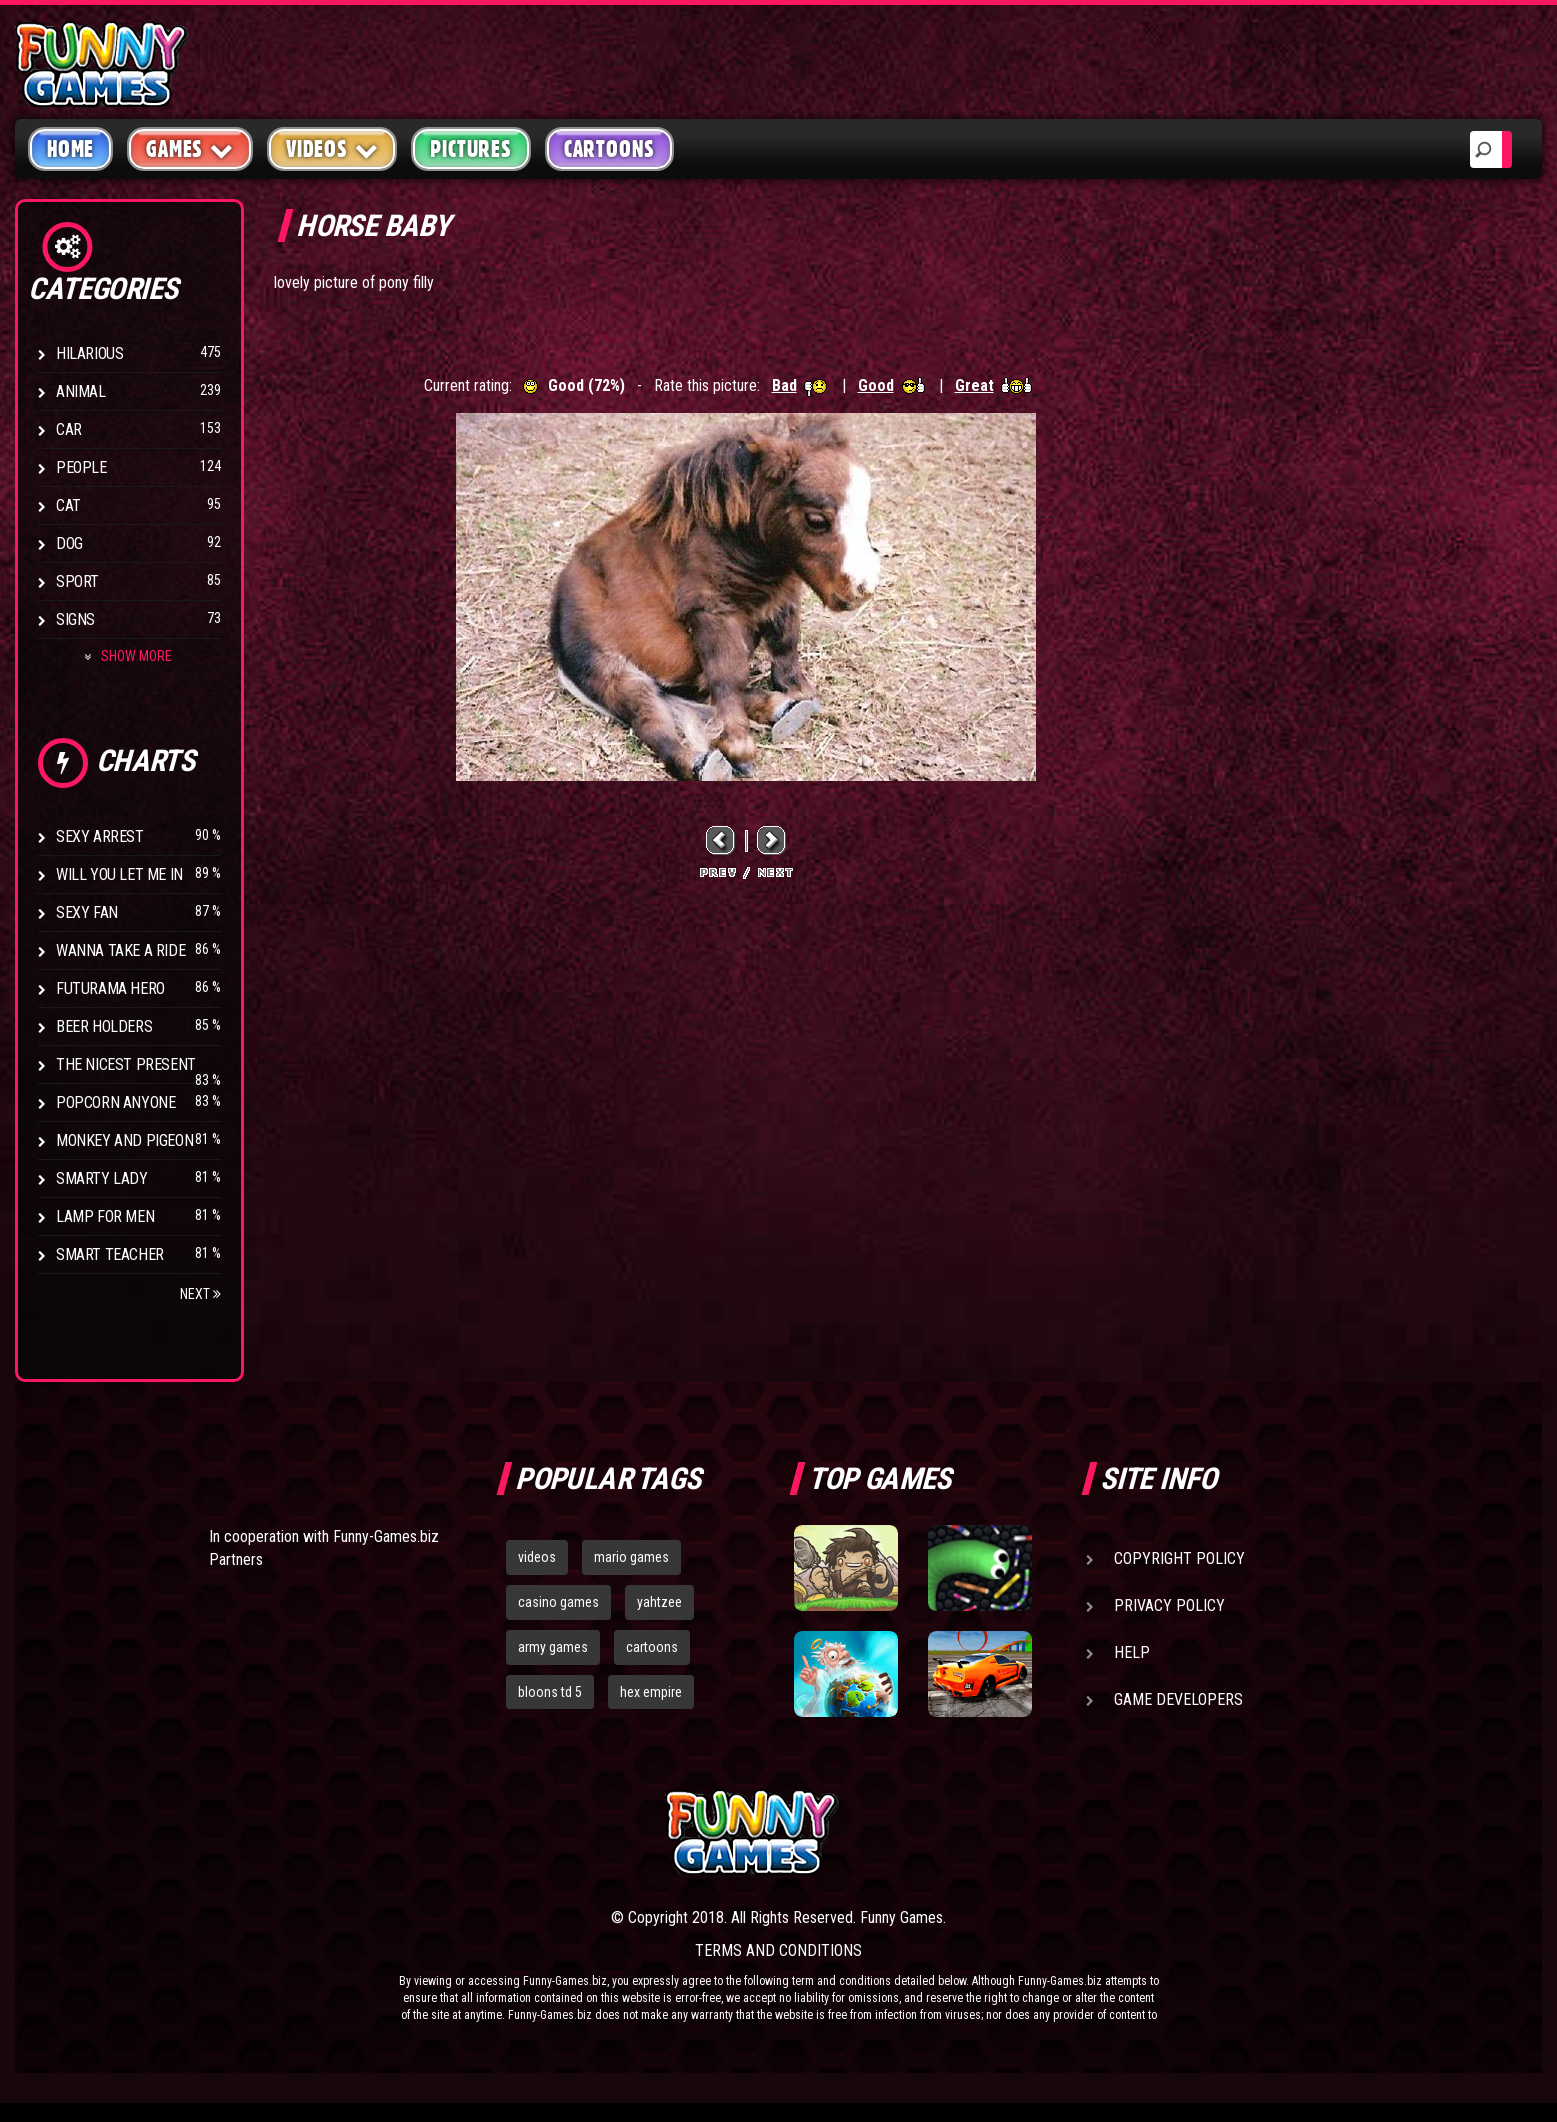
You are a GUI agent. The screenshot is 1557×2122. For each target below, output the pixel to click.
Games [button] (190, 148)
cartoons (652, 1647)
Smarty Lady (102, 1178)
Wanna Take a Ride (120, 950)
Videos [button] (332, 148)
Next (200, 1294)
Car (69, 429)
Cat (68, 505)
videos (537, 1557)
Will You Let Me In (119, 874)
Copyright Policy (1179, 1558)
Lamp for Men (105, 1216)
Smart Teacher (110, 1254)
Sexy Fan (87, 912)
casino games (558, 1602)
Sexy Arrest (100, 836)
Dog (69, 543)
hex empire (651, 1692)
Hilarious (89, 353)
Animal (81, 391)
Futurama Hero (110, 988)
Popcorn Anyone (115, 1102)
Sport (77, 581)
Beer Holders (104, 1026)
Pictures (470, 149)
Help (1132, 1652)
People (81, 467)
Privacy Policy (1169, 1605)
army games (553, 1647)
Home (70, 149)
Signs (75, 619)
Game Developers (1178, 1699)
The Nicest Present (126, 1064)
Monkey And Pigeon (124, 1140)
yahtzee (659, 1602)
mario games (631, 1557)
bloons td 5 (550, 1692)
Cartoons (609, 149)
